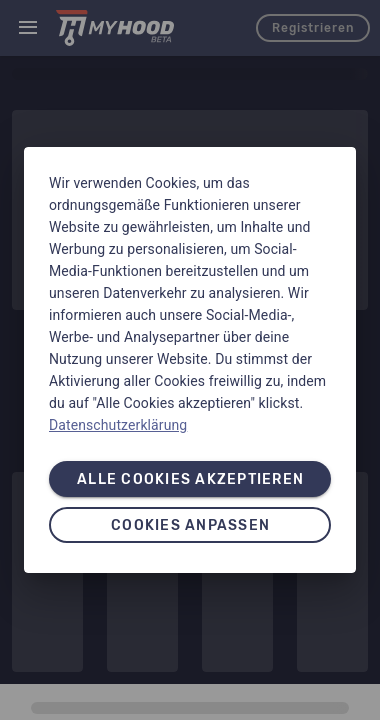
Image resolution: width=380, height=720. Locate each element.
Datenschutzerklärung (118, 425)
